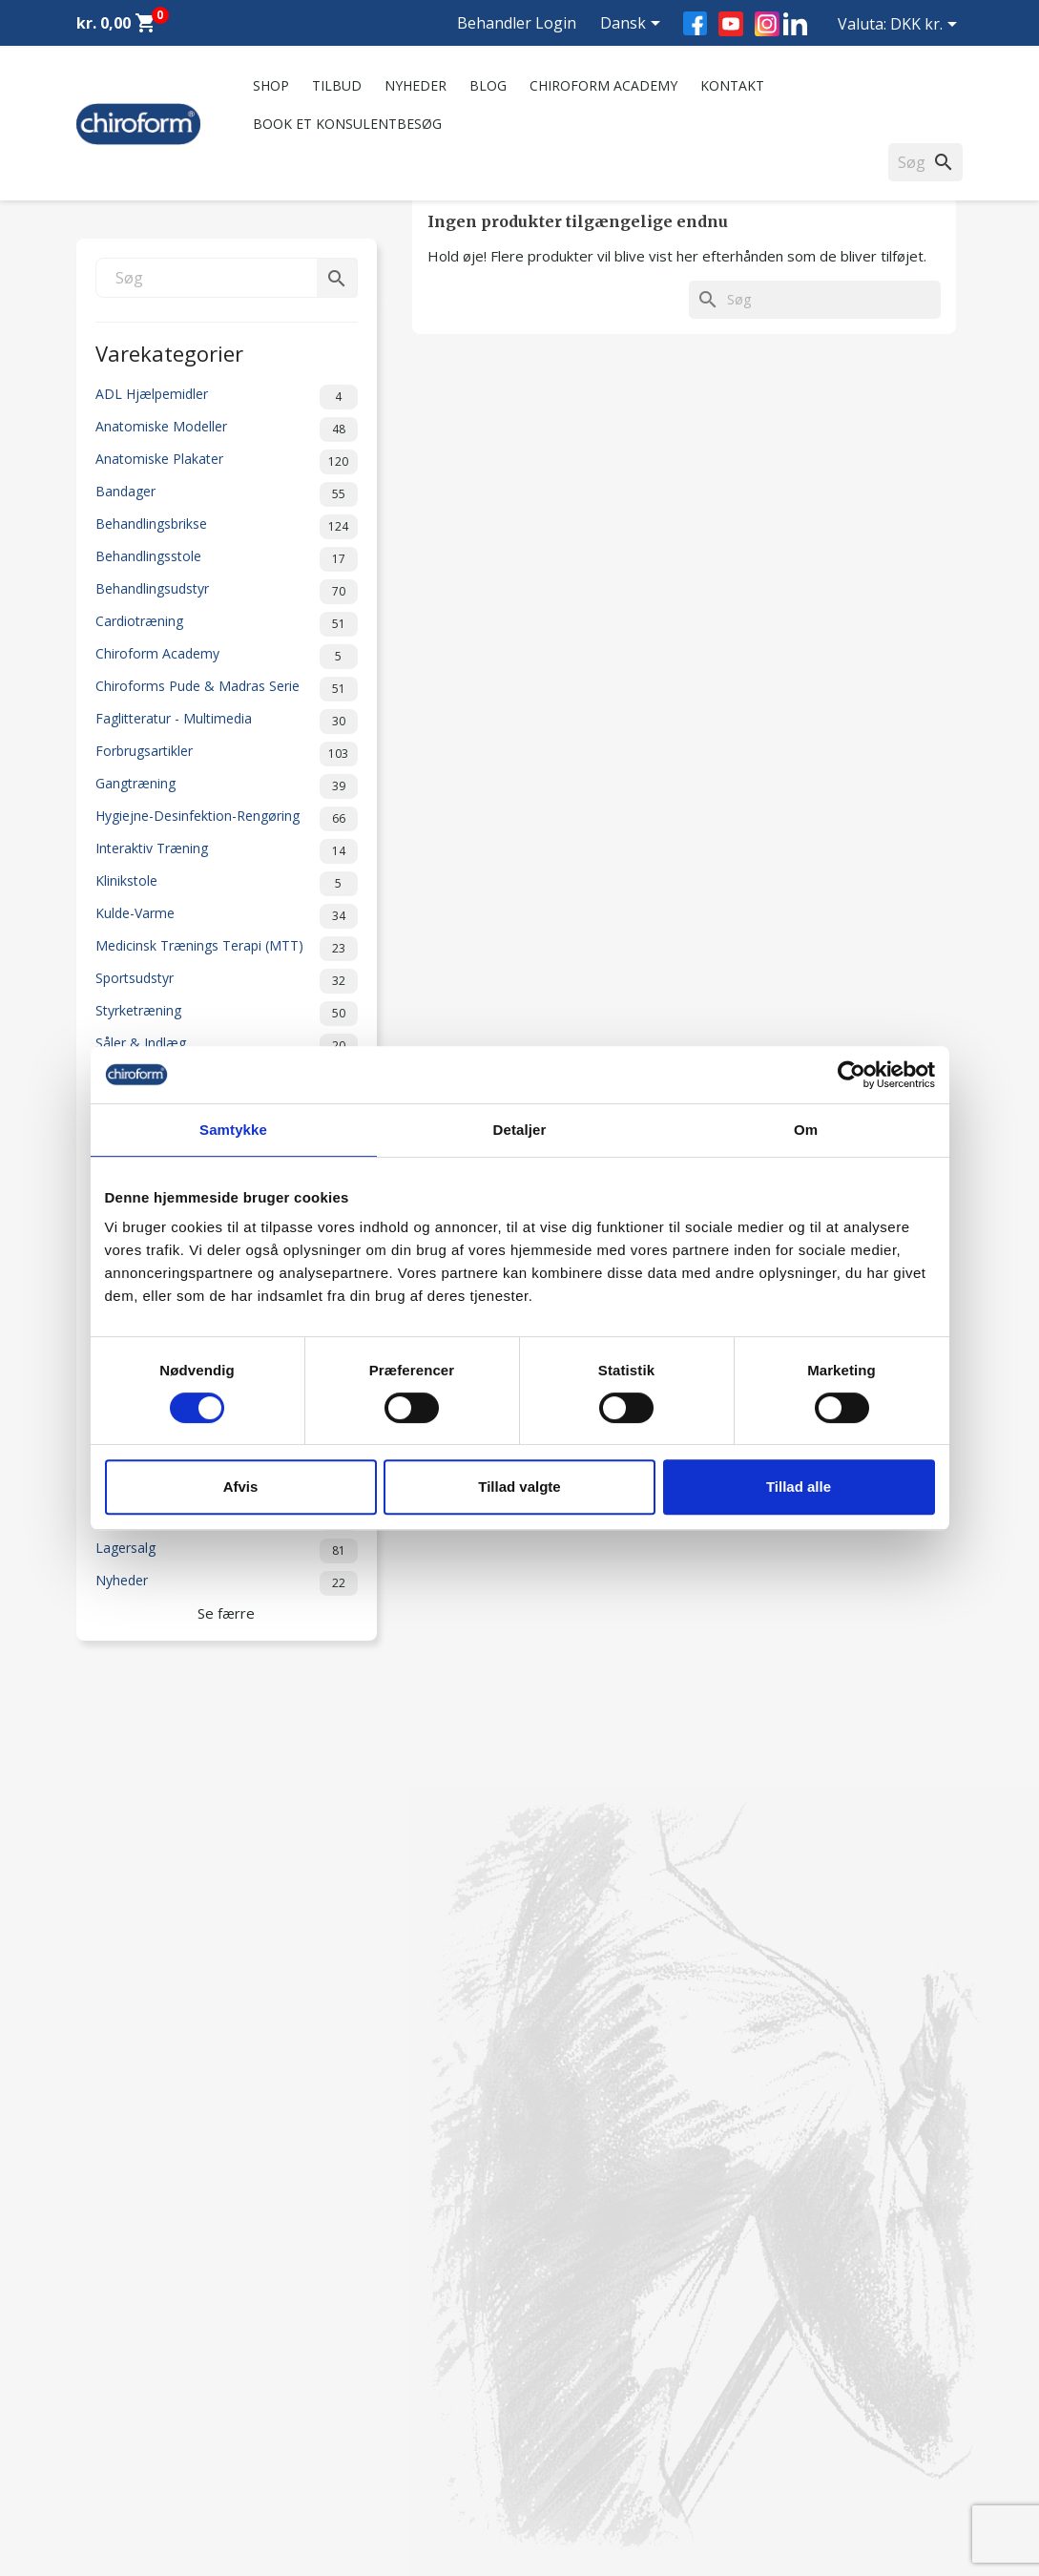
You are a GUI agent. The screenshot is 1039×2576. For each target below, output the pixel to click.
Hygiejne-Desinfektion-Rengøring (226, 818)
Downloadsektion (130, 2425)
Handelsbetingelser (364, 2425)
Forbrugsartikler (226, 754)
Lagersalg (226, 1551)
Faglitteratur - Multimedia (226, 721)
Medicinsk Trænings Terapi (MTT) (226, 948)
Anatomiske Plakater (226, 462)
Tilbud (337, 85)
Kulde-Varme (226, 916)
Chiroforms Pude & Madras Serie (226, 689)
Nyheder (415, 85)
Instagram (767, 23)
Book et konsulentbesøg (347, 124)
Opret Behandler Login (146, 2474)
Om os (326, 2255)
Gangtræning (226, 786)
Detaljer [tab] (520, 1129)
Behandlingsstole (226, 559)
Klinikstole (226, 883)
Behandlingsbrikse (226, 526)
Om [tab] (806, 1129)
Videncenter (112, 2400)
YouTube (730, 23)
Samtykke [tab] (233, 1129)
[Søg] (226, 278)
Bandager (226, 494)
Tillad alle (798, 1486)
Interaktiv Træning (226, 851)
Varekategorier (169, 352)
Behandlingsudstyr (226, 591)
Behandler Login (516, 22)
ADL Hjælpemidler (226, 397)
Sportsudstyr (226, 981)
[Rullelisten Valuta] (927, 25)
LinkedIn (795, 23)
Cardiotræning (226, 624)
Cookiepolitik (344, 2474)
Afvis (241, 1486)
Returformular (348, 2449)
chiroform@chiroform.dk (610, 2371)
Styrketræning (226, 1013)
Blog (488, 85)
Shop (271, 85)
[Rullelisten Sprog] (633, 24)
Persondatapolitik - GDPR (384, 2400)
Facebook (695, 23)
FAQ (318, 2304)
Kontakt (732, 85)
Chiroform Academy (603, 85)
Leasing (100, 2449)
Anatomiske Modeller (226, 429)
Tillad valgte (519, 1486)
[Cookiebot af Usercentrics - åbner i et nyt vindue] (851, 1074)
